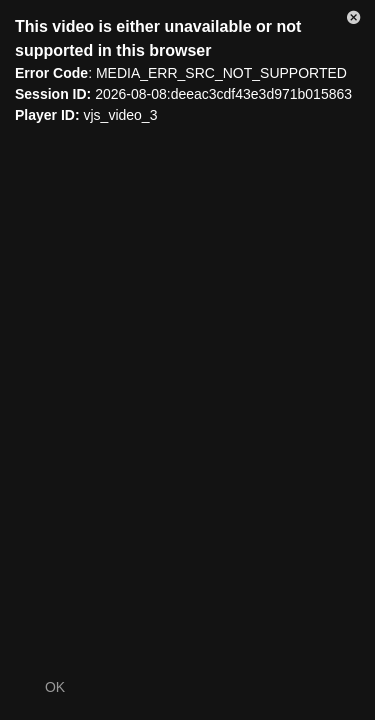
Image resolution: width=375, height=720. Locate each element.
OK (55, 687)
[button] (354, 21)
